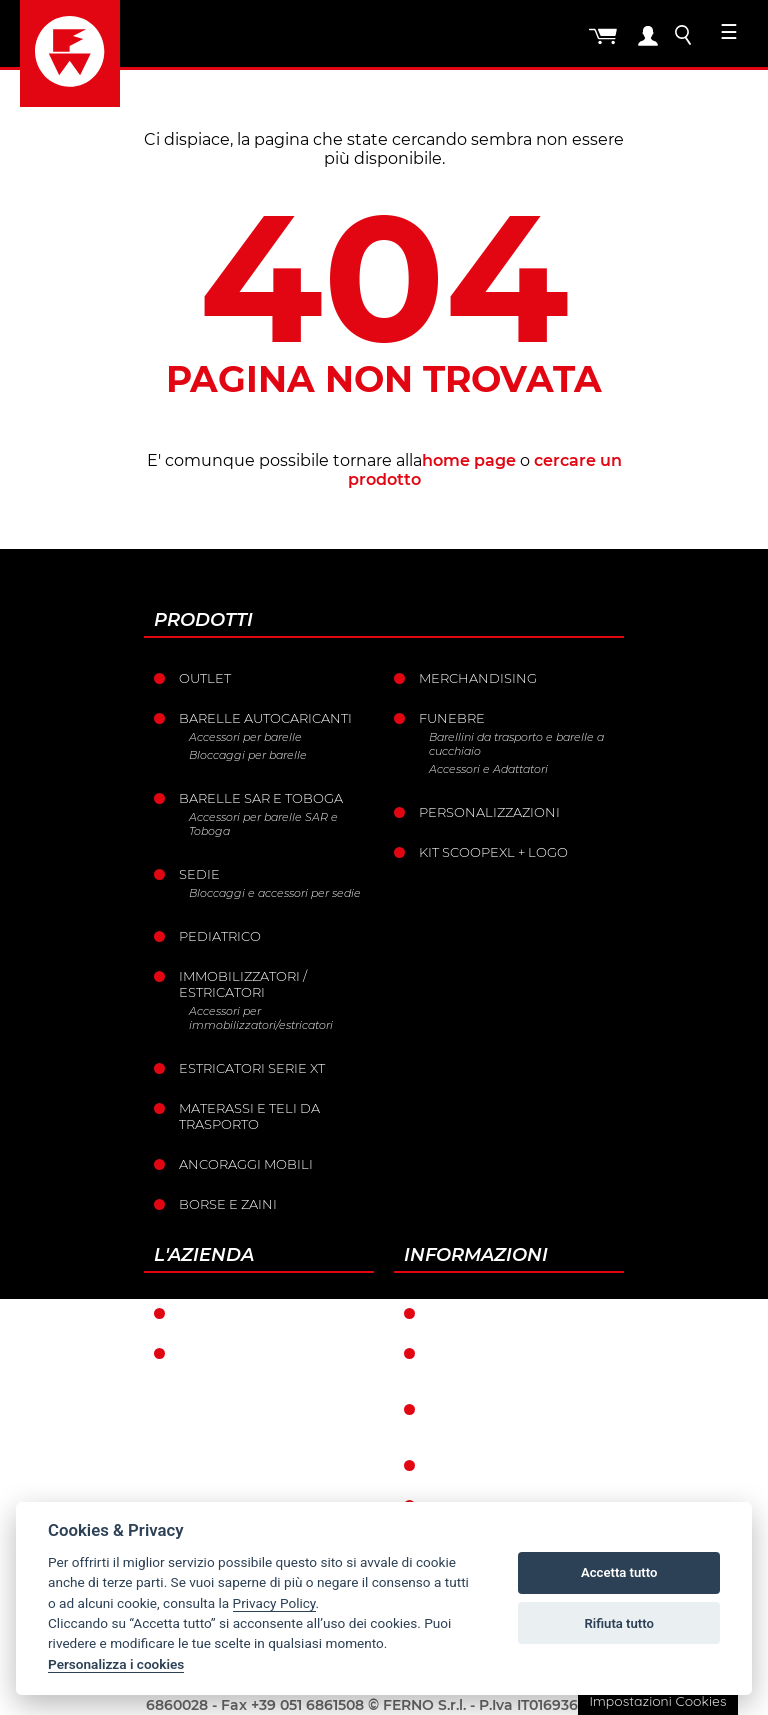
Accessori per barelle (245, 737)
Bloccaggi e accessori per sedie (275, 893)
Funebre (452, 718)
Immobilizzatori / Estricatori (243, 984)
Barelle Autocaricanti (265, 718)
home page (469, 460)
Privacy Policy (274, 1603)
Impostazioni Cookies (657, 1701)
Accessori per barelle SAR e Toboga (263, 824)
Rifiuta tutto (619, 1623)
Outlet (205, 678)
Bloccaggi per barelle (248, 755)
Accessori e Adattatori (488, 769)
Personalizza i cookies (116, 1664)
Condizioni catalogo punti (509, 1417)
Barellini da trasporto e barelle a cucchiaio (516, 744)
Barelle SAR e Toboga (261, 798)
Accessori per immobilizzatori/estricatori (261, 1018)
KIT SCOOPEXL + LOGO (493, 852)
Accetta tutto (619, 1572)
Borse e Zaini (228, 1204)
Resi (444, 1465)
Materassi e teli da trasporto (249, 1116)
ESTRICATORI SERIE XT (252, 1068)
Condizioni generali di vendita (516, 1361)
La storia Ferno (238, 1353)
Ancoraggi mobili (246, 1164)
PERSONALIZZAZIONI (489, 812)
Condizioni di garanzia (516, 1313)
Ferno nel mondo (248, 1313)
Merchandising (478, 678)
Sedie (199, 874)
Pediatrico (220, 936)
